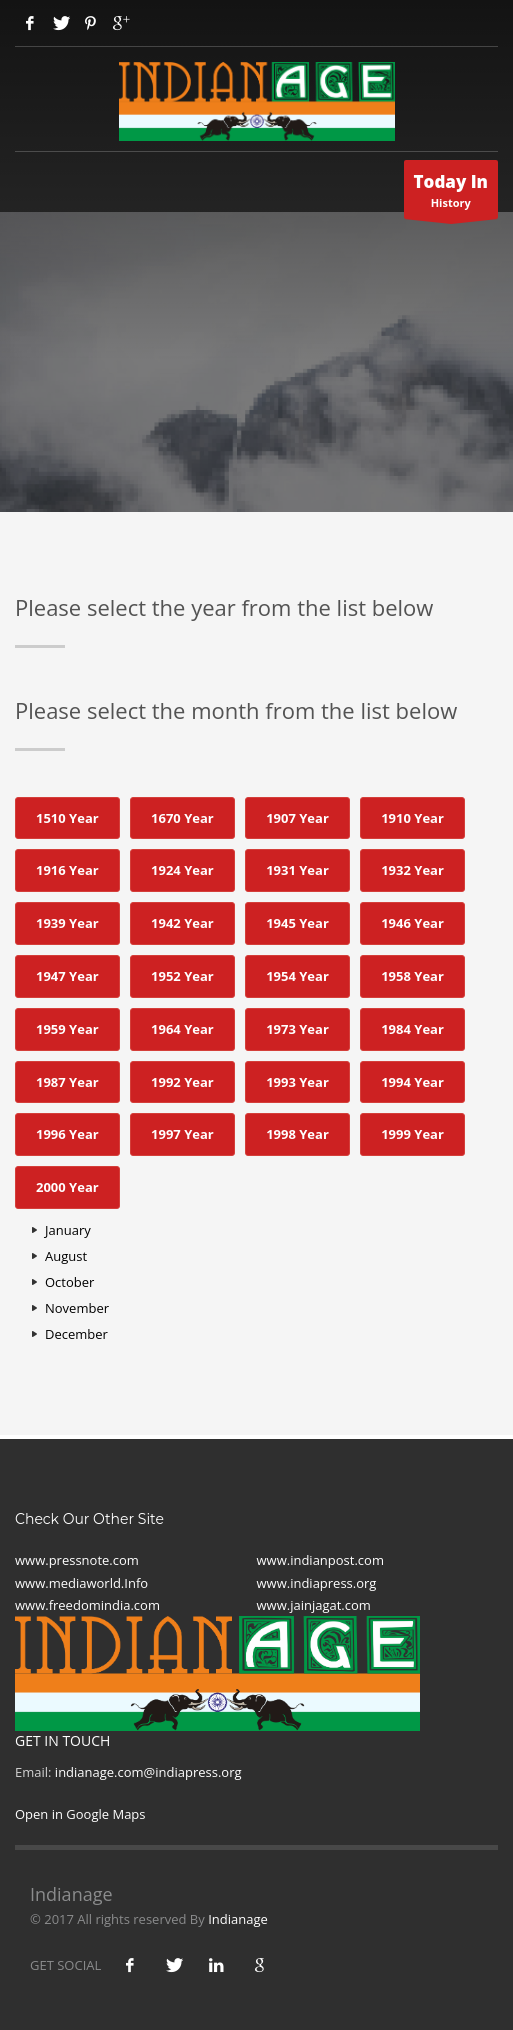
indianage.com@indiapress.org (148, 1772)
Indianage (238, 1919)
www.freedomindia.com (87, 1605)
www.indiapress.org (317, 1583)
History (451, 195)
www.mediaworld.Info (81, 1583)
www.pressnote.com (77, 1560)
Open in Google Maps (80, 1814)
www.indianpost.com (320, 1560)
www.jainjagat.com (314, 1605)
